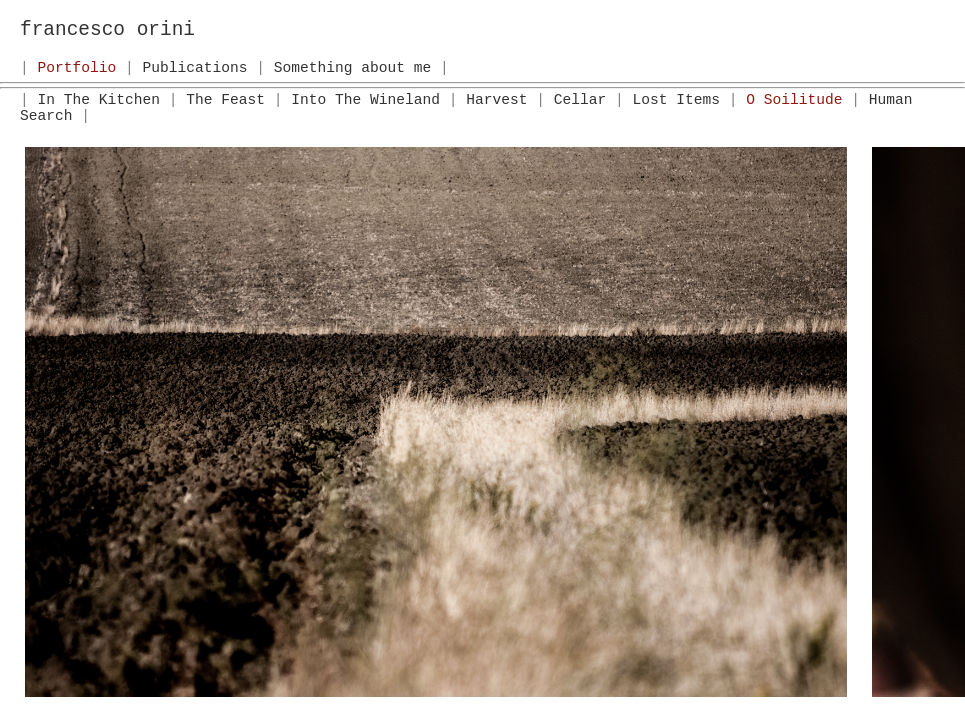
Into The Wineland (365, 100)
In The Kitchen (99, 100)
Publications (195, 68)
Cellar (580, 100)
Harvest (496, 100)
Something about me (352, 68)
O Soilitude (794, 100)
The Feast (225, 100)
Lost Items (675, 100)
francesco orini (107, 30)
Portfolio (77, 68)
